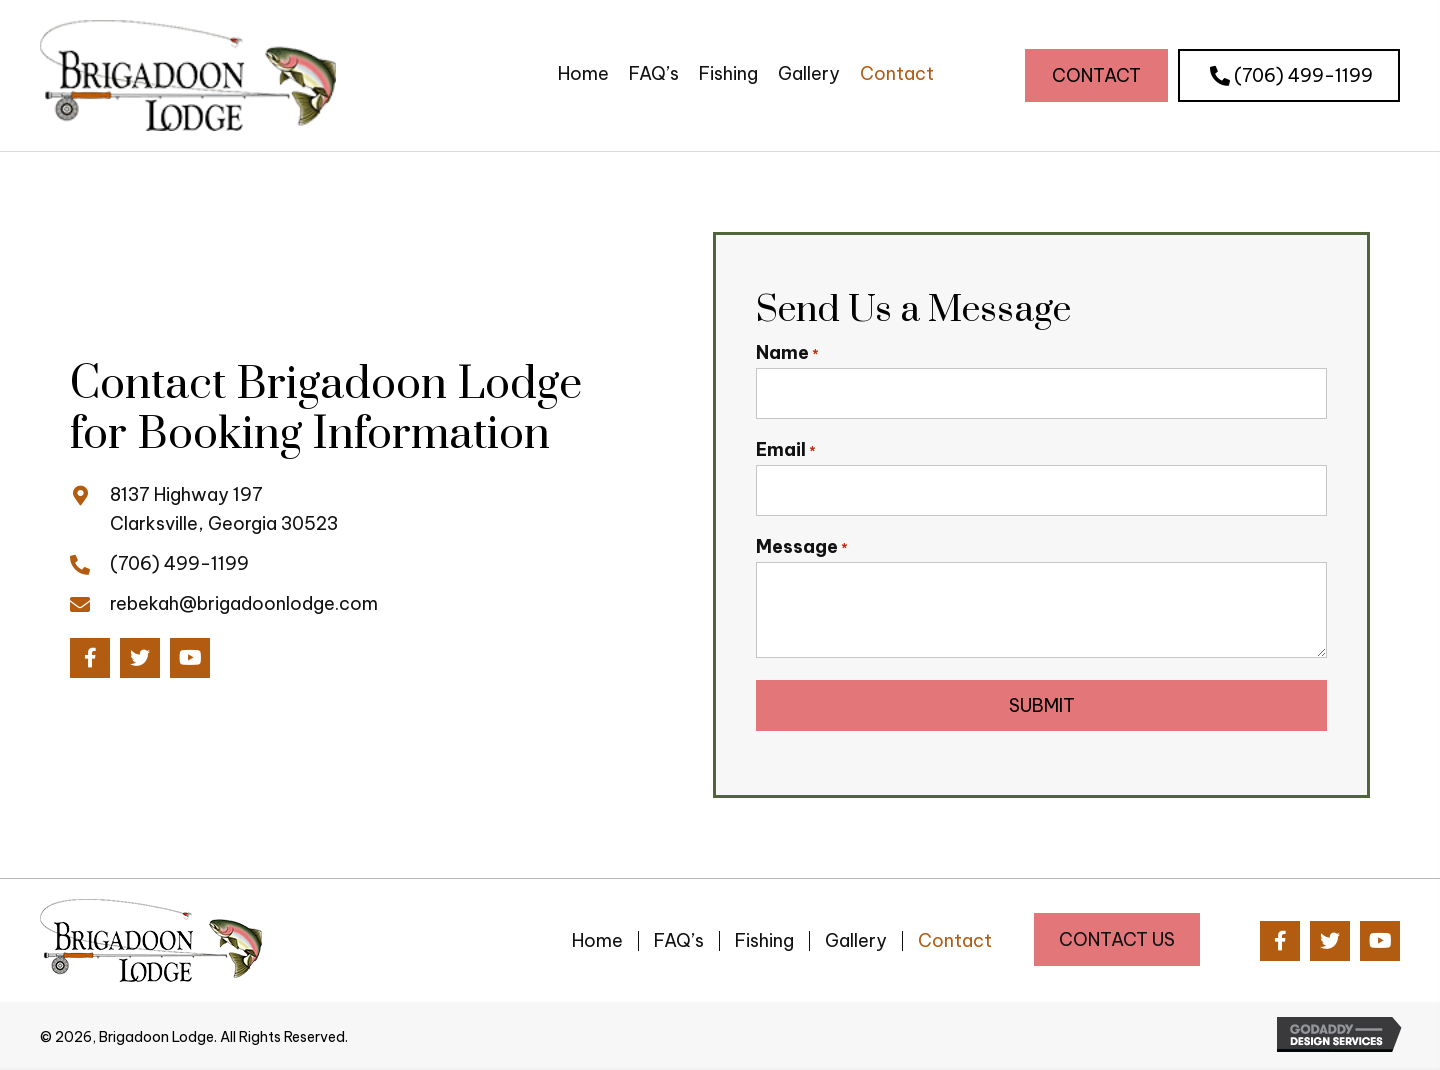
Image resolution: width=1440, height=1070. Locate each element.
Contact (955, 943)
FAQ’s (679, 943)
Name (787, 353)
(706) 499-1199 (179, 564)
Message (802, 548)
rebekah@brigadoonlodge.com (244, 603)
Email (786, 451)
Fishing (764, 943)
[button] (1096, 75)
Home (597, 943)
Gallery (856, 943)
